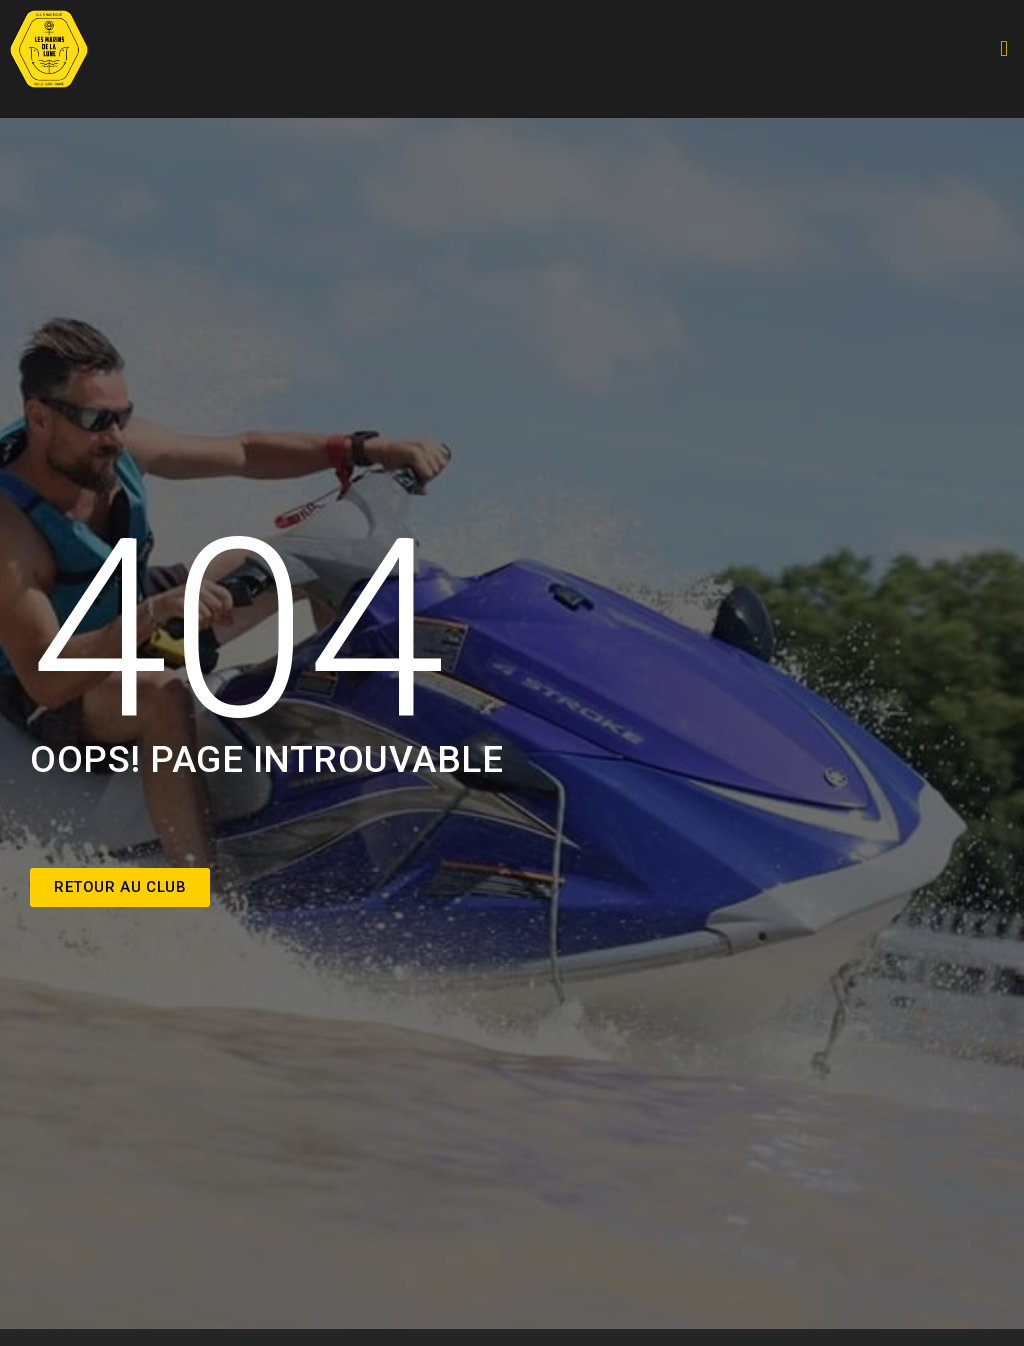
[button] (1004, 49)
